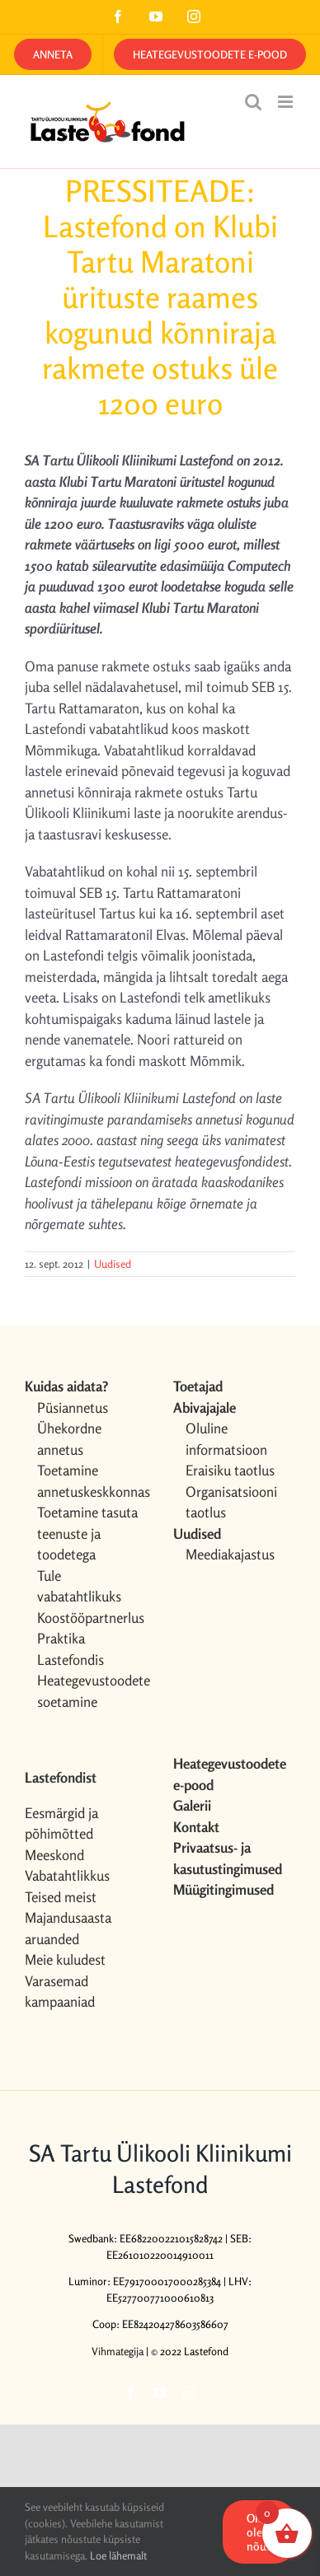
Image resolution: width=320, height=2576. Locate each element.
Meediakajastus (230, 1554)
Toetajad (198, 1386)
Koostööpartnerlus (90, 1617)
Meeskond (54, 1854)
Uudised (112, 1263)
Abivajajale (204, 1407)
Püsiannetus (72, 1407)
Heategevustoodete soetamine (92, 1690)
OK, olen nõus (259, 2532)
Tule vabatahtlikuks (79, 1586)
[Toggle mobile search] (253, 101)
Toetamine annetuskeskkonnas (92, 1480)
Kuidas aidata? (66, 1386)
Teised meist (60, 1896)
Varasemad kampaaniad (60, 1991)
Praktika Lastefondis (70, 1648)
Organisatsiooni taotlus (231, 1502)
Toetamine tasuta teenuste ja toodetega (87, 1533)
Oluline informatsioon (226, 1438)
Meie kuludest (65, 1959)
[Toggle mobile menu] (286, 101)
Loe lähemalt (118, 2555)
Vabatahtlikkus (67, 1875)
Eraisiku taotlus (230, 1470)
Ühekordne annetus (69, 1438)
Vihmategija (118, 2351)
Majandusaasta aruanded (68, 1928)
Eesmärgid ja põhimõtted (61, 1823)
